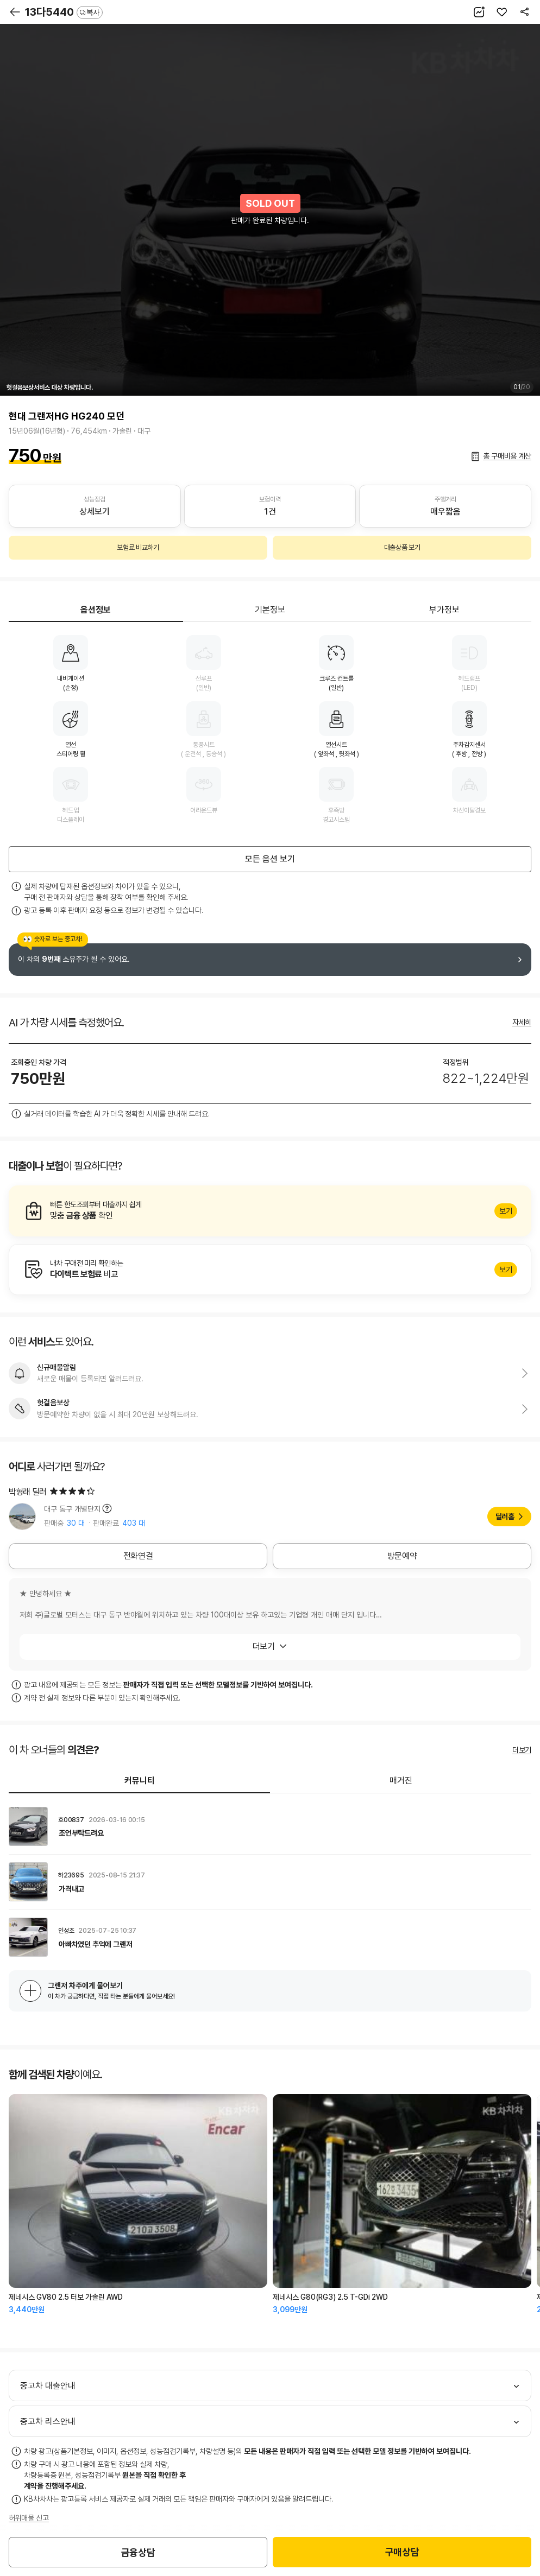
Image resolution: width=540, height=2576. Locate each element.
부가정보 (444, 610)
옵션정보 (95, 610)
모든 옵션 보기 (270, 859)
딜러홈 (504, 1516)
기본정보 (270, 610)
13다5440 (64, 11)
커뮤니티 (139, 1780)
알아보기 (270, 1211)
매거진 (401, 1780)
